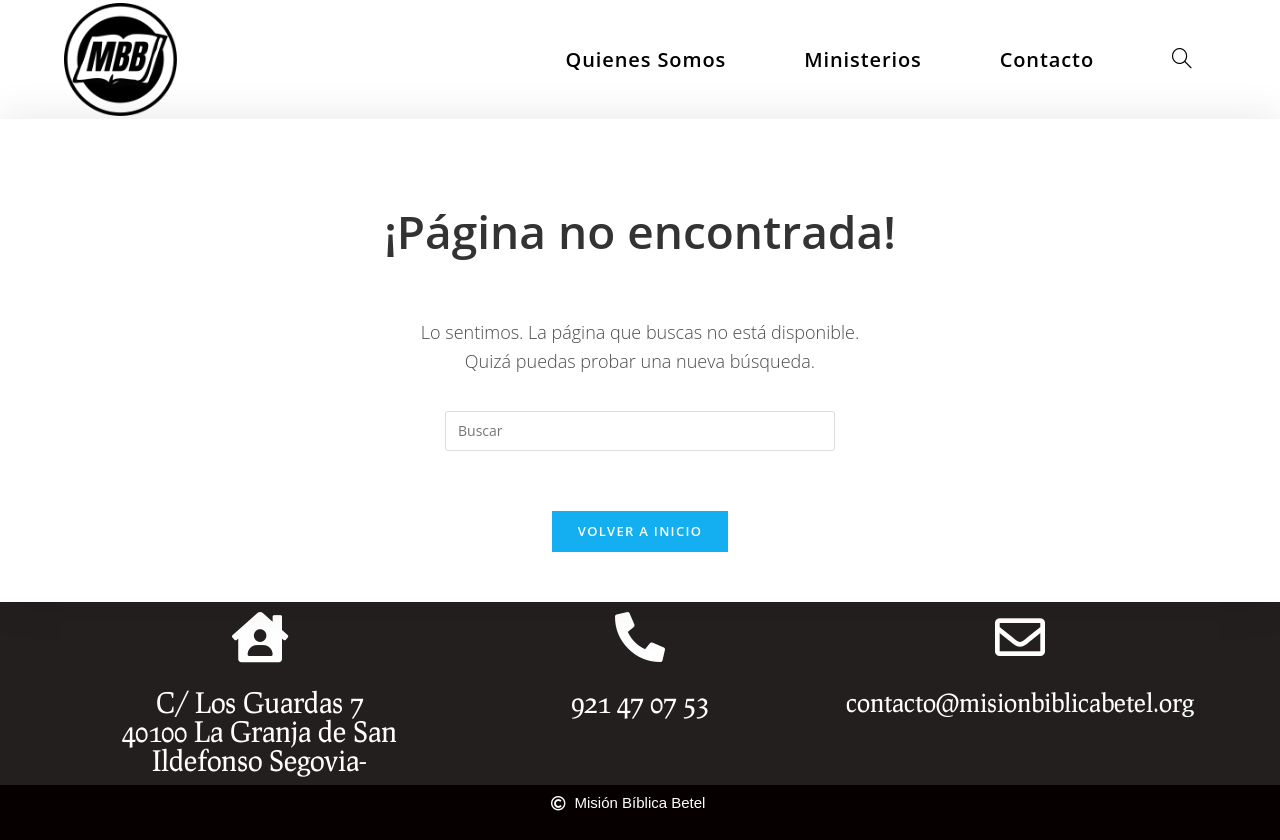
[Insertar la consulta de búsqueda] (640, 431)
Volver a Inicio (640, 531)
